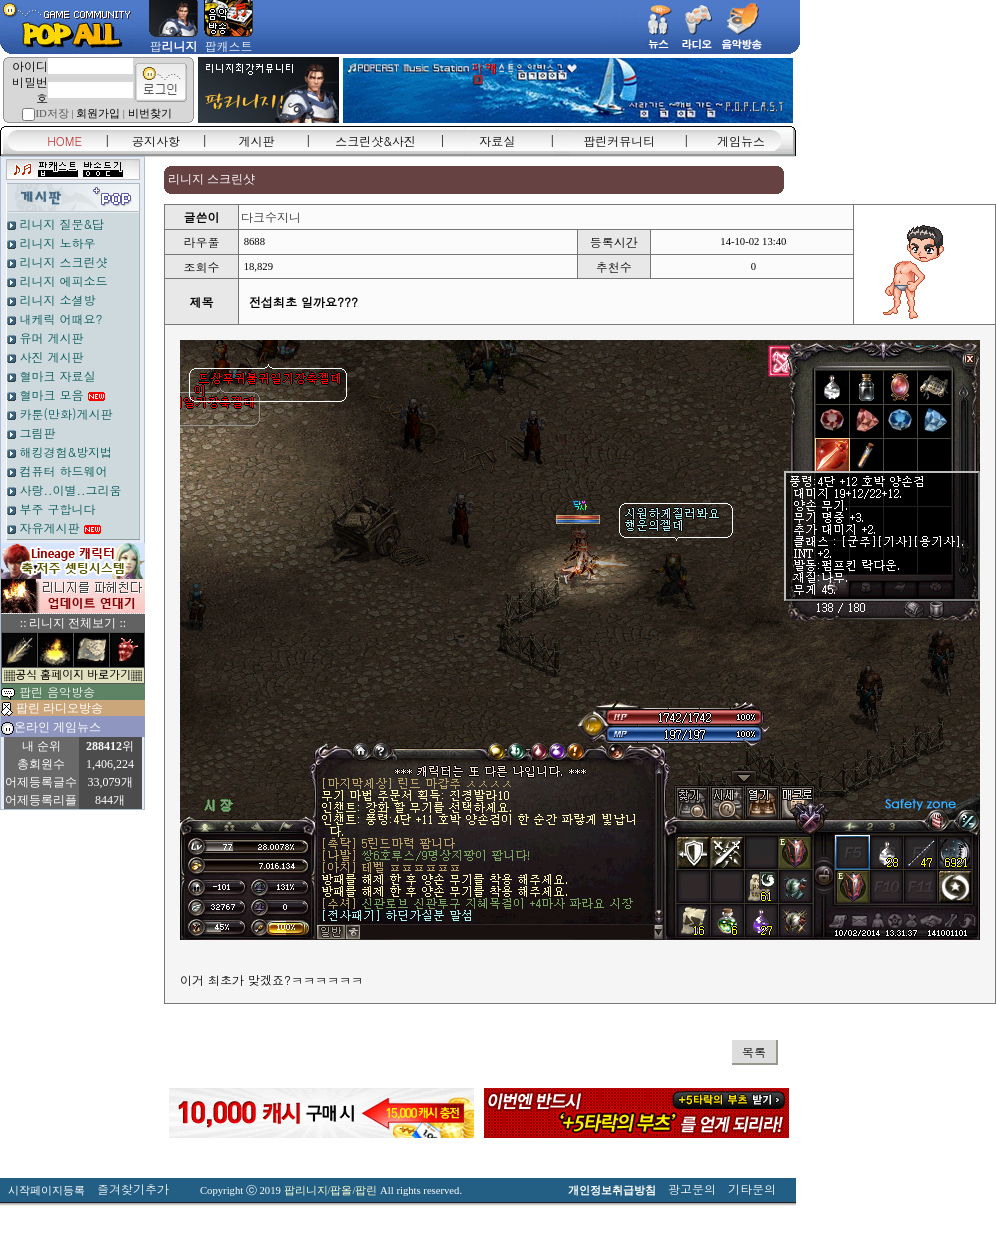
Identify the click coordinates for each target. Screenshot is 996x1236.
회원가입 (98, 113)
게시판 (257, 140)
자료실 (497, 140)
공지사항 (156, 140)
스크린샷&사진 (375, 140)
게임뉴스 (741, 140)
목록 (754, 1051)
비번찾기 (150, 113)
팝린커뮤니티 (619, 140)
